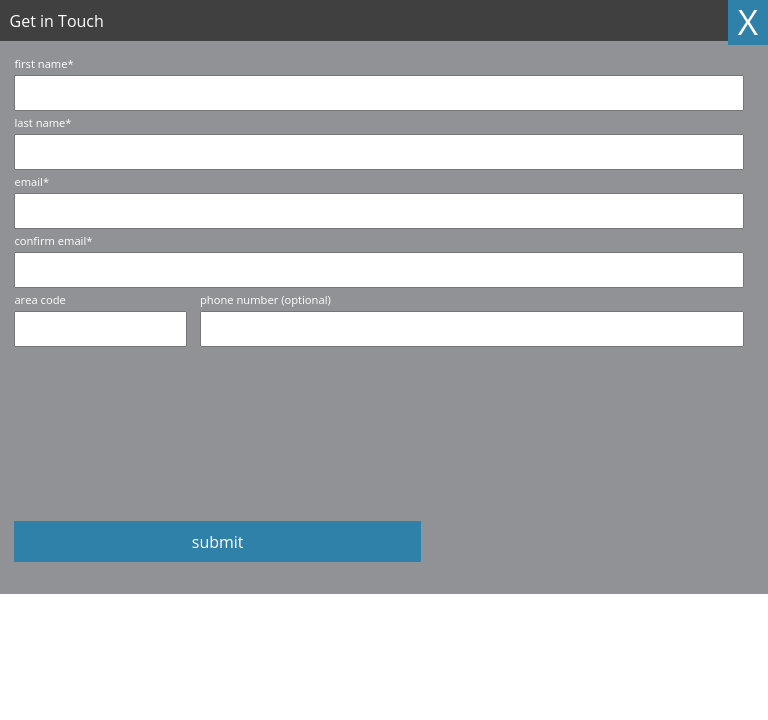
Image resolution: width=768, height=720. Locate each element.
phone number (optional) (265, 299)
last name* (42, 122)
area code (39, 299)
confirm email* (53, 240)
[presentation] (95, 433)
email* (31, 181)
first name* (43, 63)
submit (218, 542)
